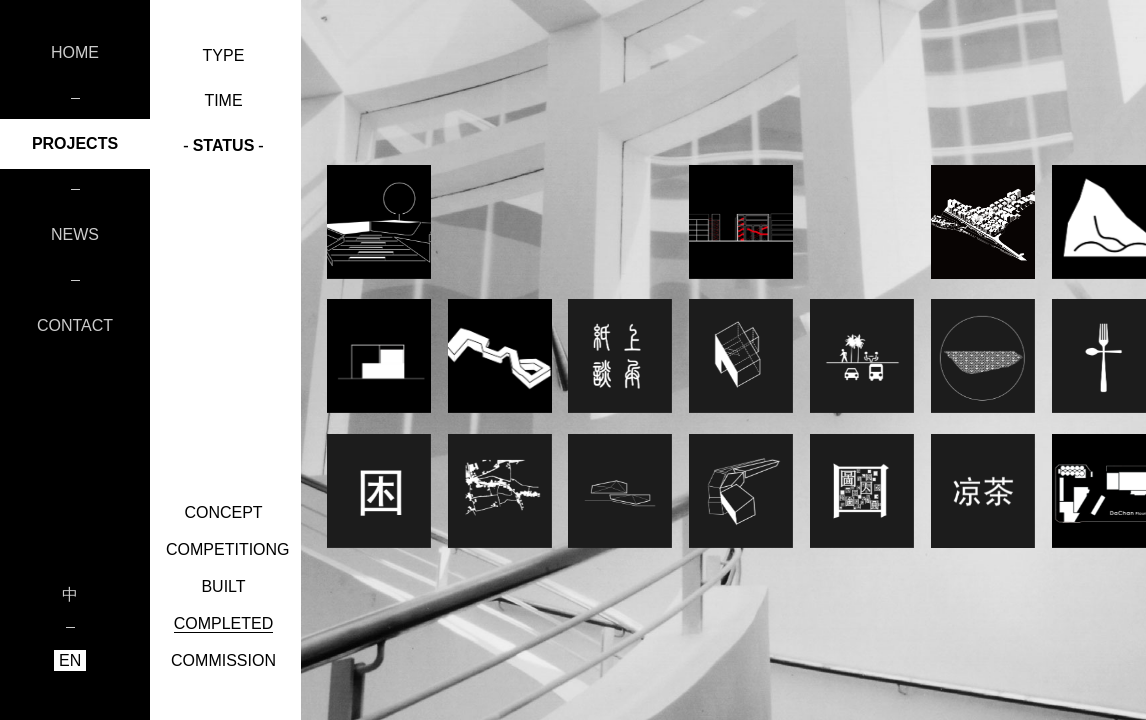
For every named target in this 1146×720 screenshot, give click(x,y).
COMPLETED (224, 623)
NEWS (75, 234)
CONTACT (75, 325)
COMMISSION (223, 660)
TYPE (223, 55)
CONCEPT (223, 512)
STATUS (223, 145)
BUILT (223, 586)
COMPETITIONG (228, 549)
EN (70, 660)
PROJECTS (75, 143)
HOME (75, 52)
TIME (223, 100)
